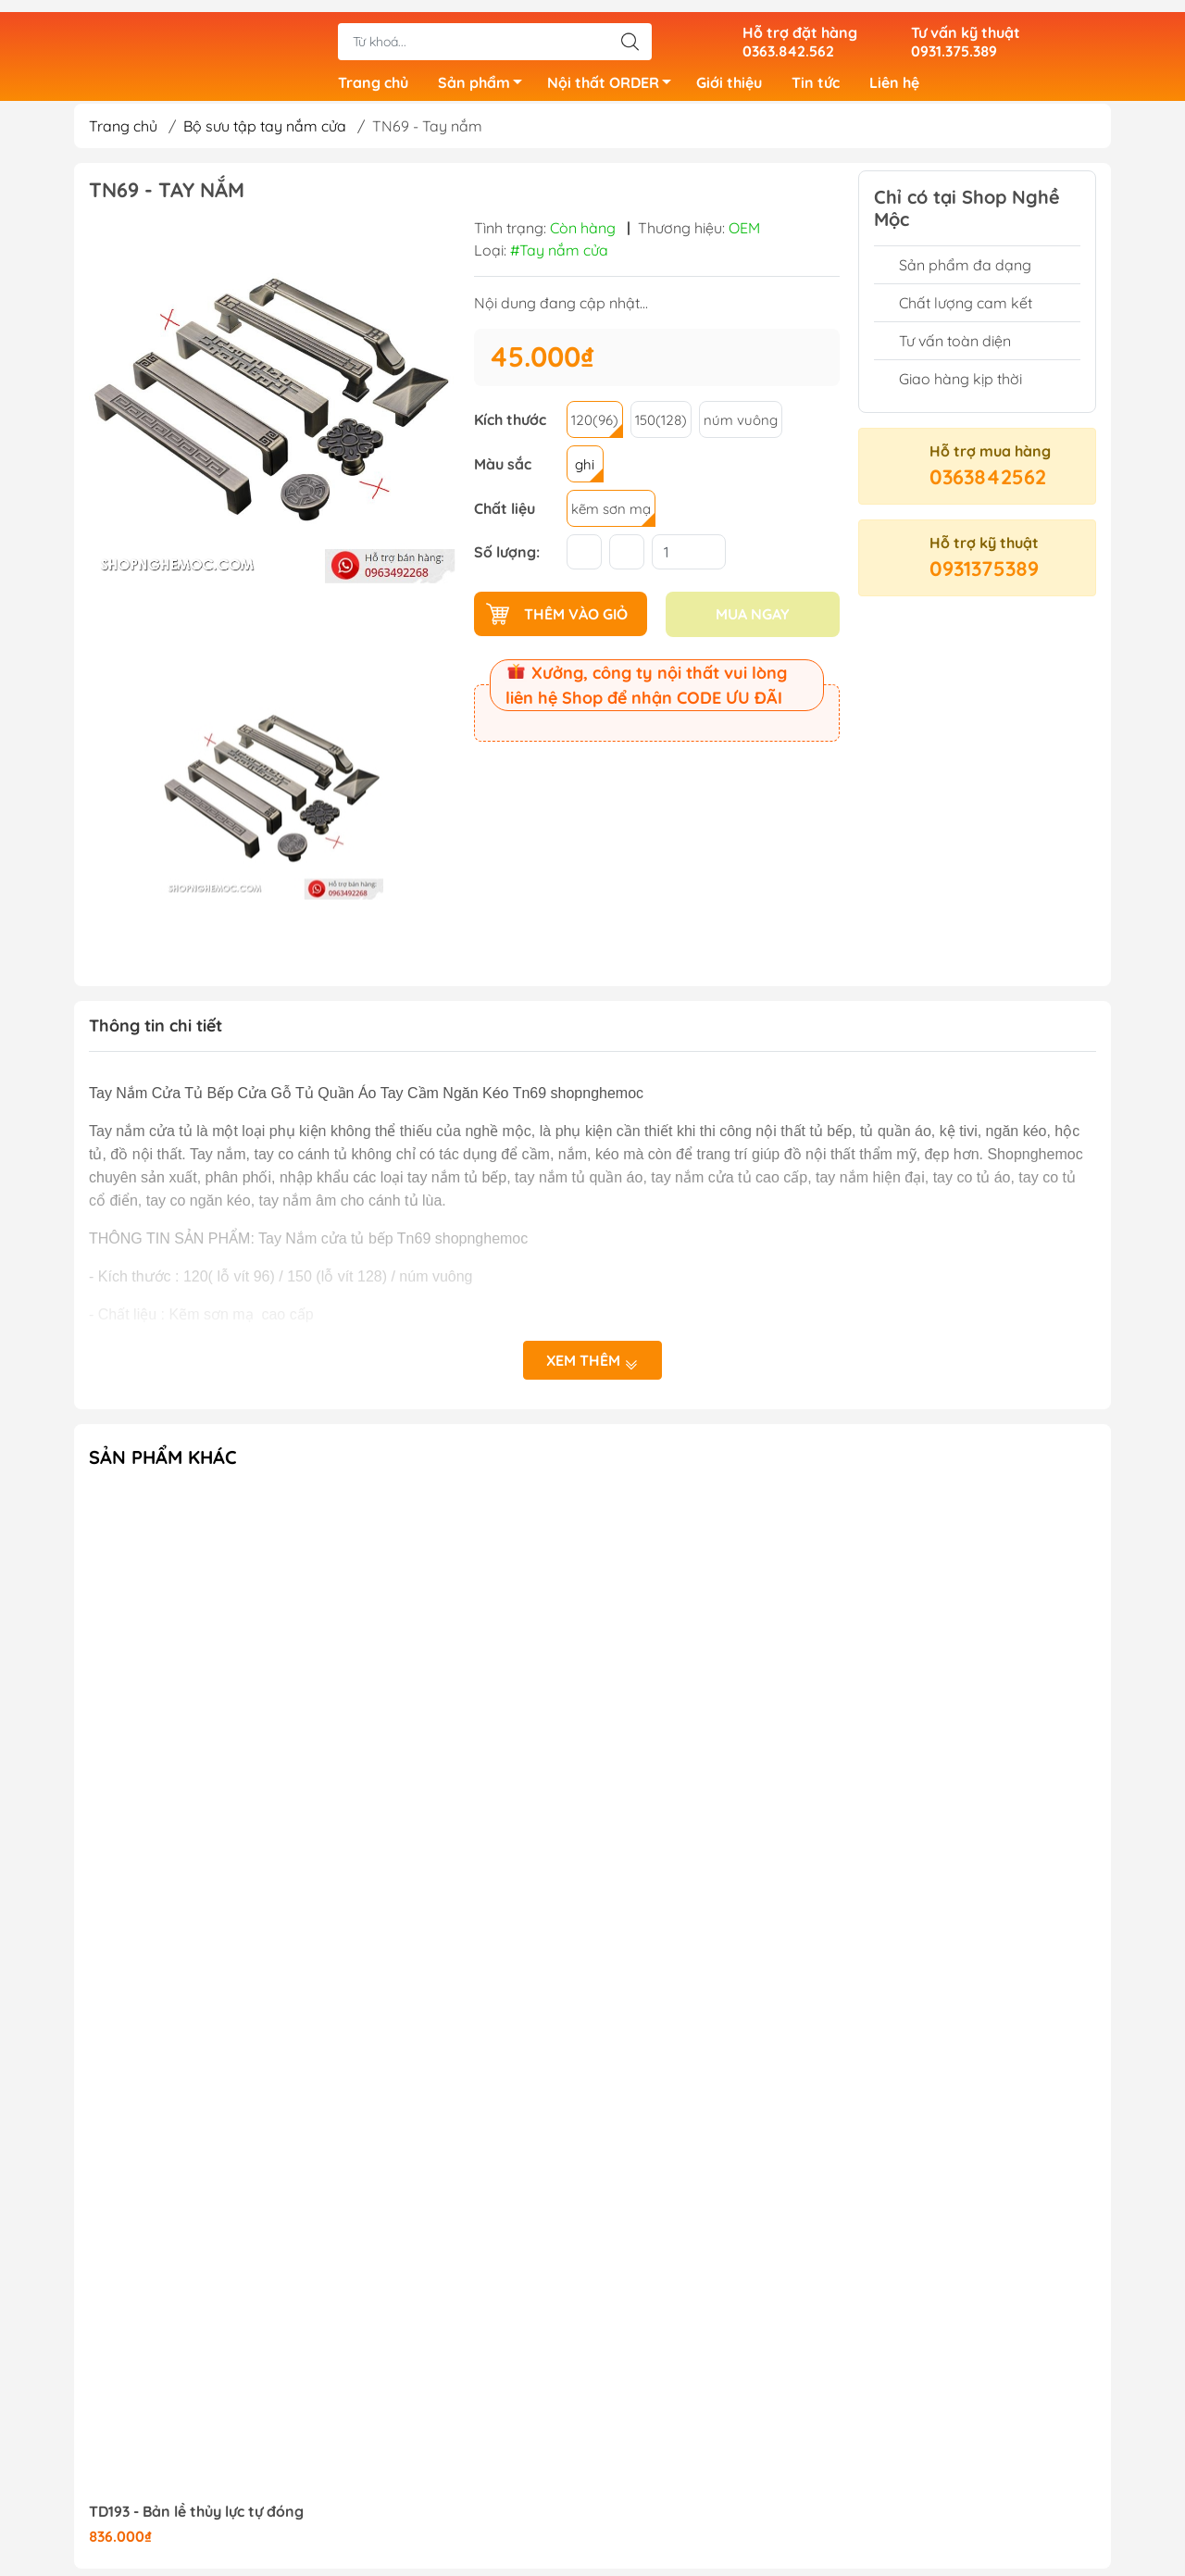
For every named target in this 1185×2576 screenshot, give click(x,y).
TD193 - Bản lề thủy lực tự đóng (196, 2519)
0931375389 (984, 576)
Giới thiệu (729, 74)
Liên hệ (894, 74)
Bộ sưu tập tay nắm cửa (264, 133)
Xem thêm (592, 1369)
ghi (584, 472)
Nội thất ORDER (614, 77)
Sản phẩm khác (163, 1464)
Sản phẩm (485, 77)
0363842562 (987, 484)
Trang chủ (373, 74)
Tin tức (816, 74)
